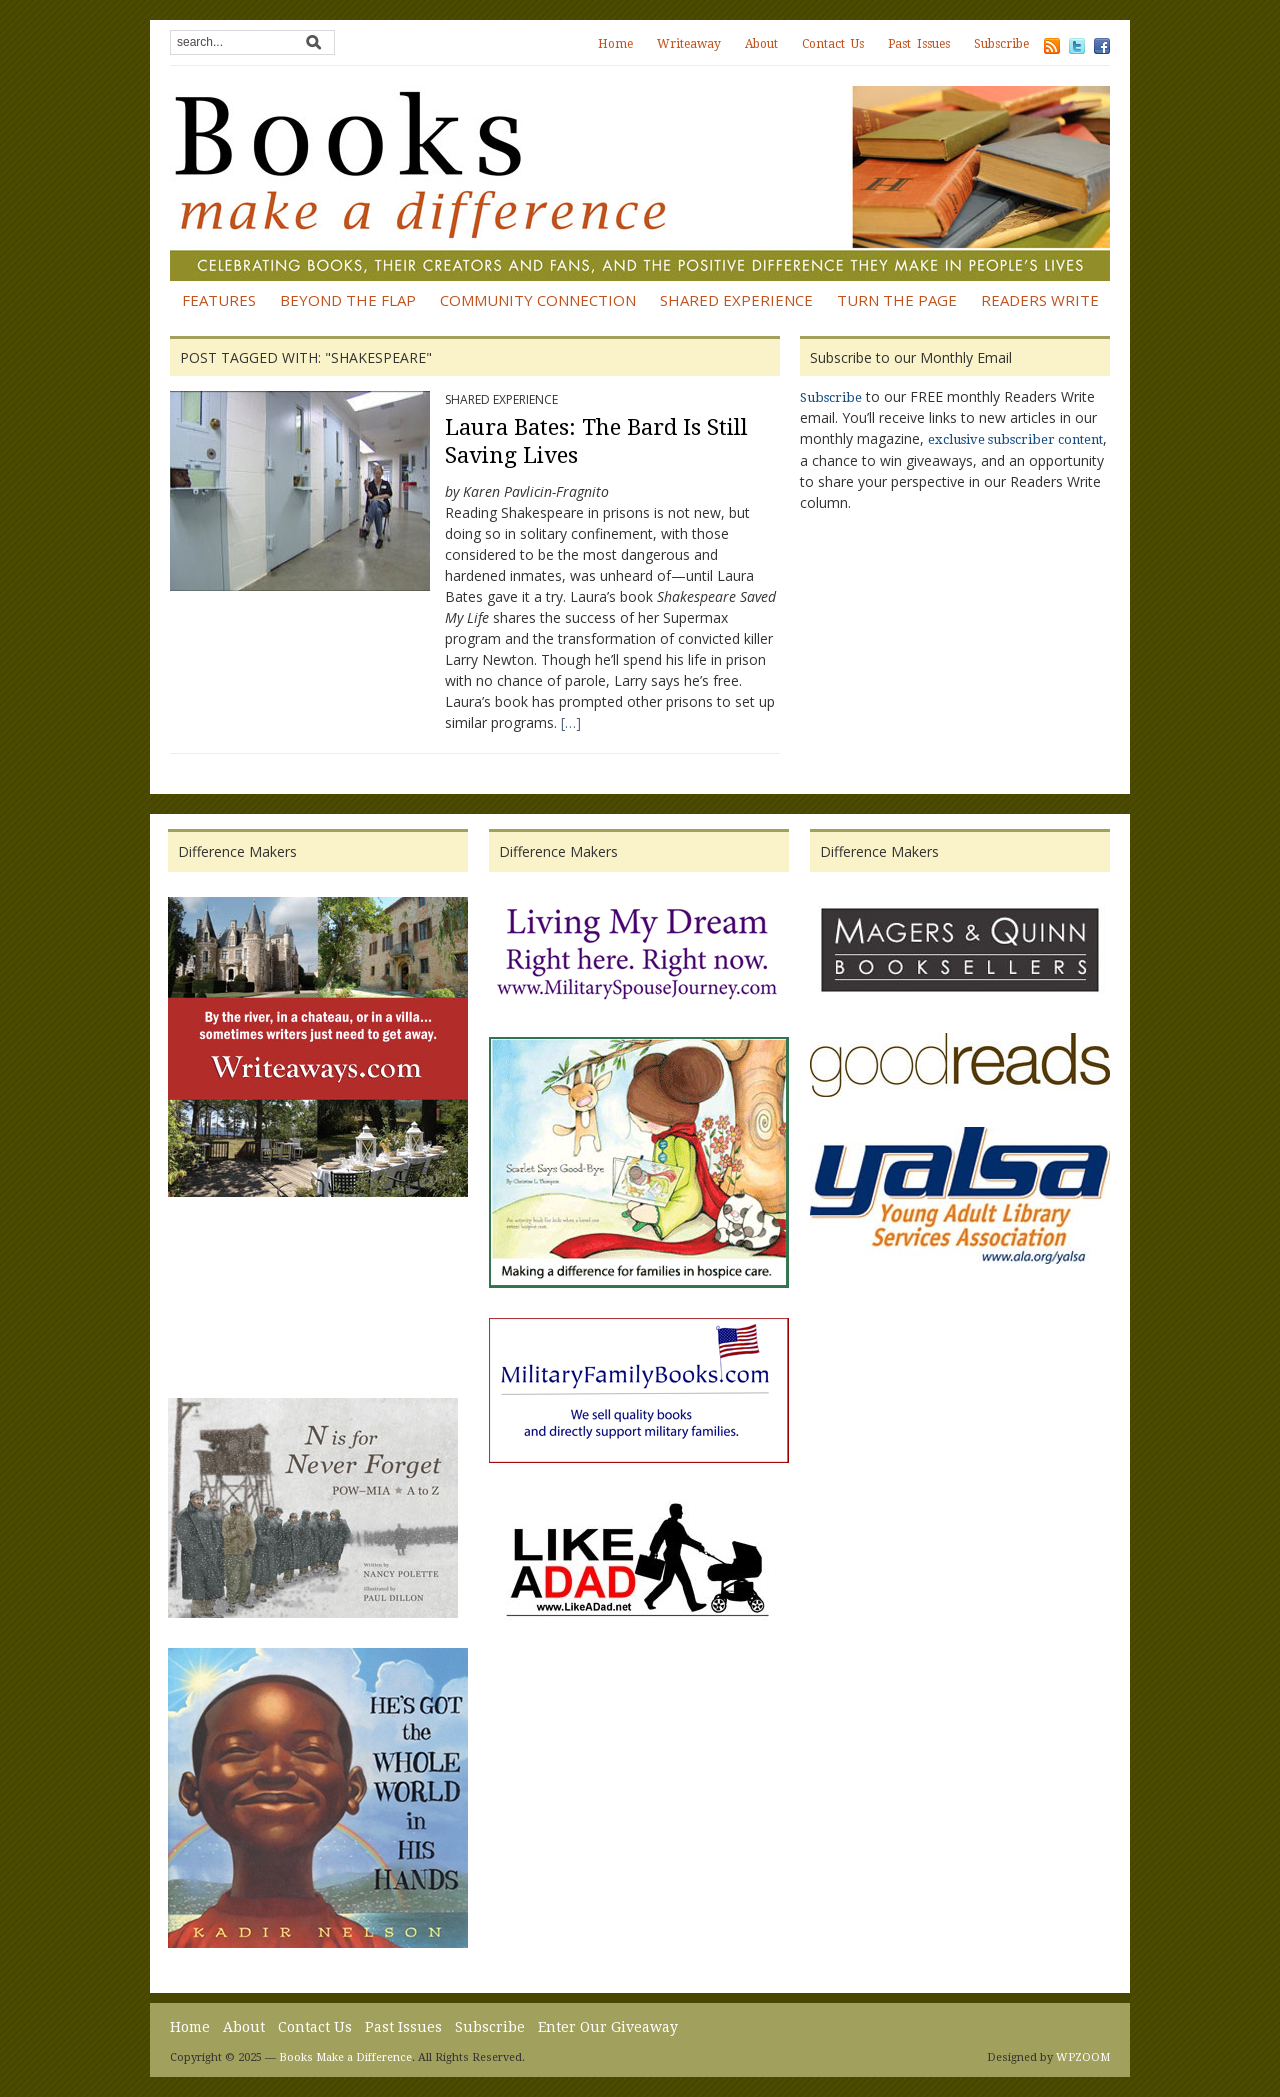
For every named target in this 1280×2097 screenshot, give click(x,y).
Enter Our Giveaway (608, 2027)
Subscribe (1001, 44)
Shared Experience (736, 300)
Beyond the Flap (348, 300)
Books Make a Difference (345, 2057)
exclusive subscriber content (1015, 439)
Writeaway (689, 44)
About (761, 44)
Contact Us (833, 44)
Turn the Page (897, 300)
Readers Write (1040, 300)
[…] (571, 722)
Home (615, 44)
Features (219, 300)
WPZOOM (1083, 2057)
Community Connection (538, 300)
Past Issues (919, 44)
